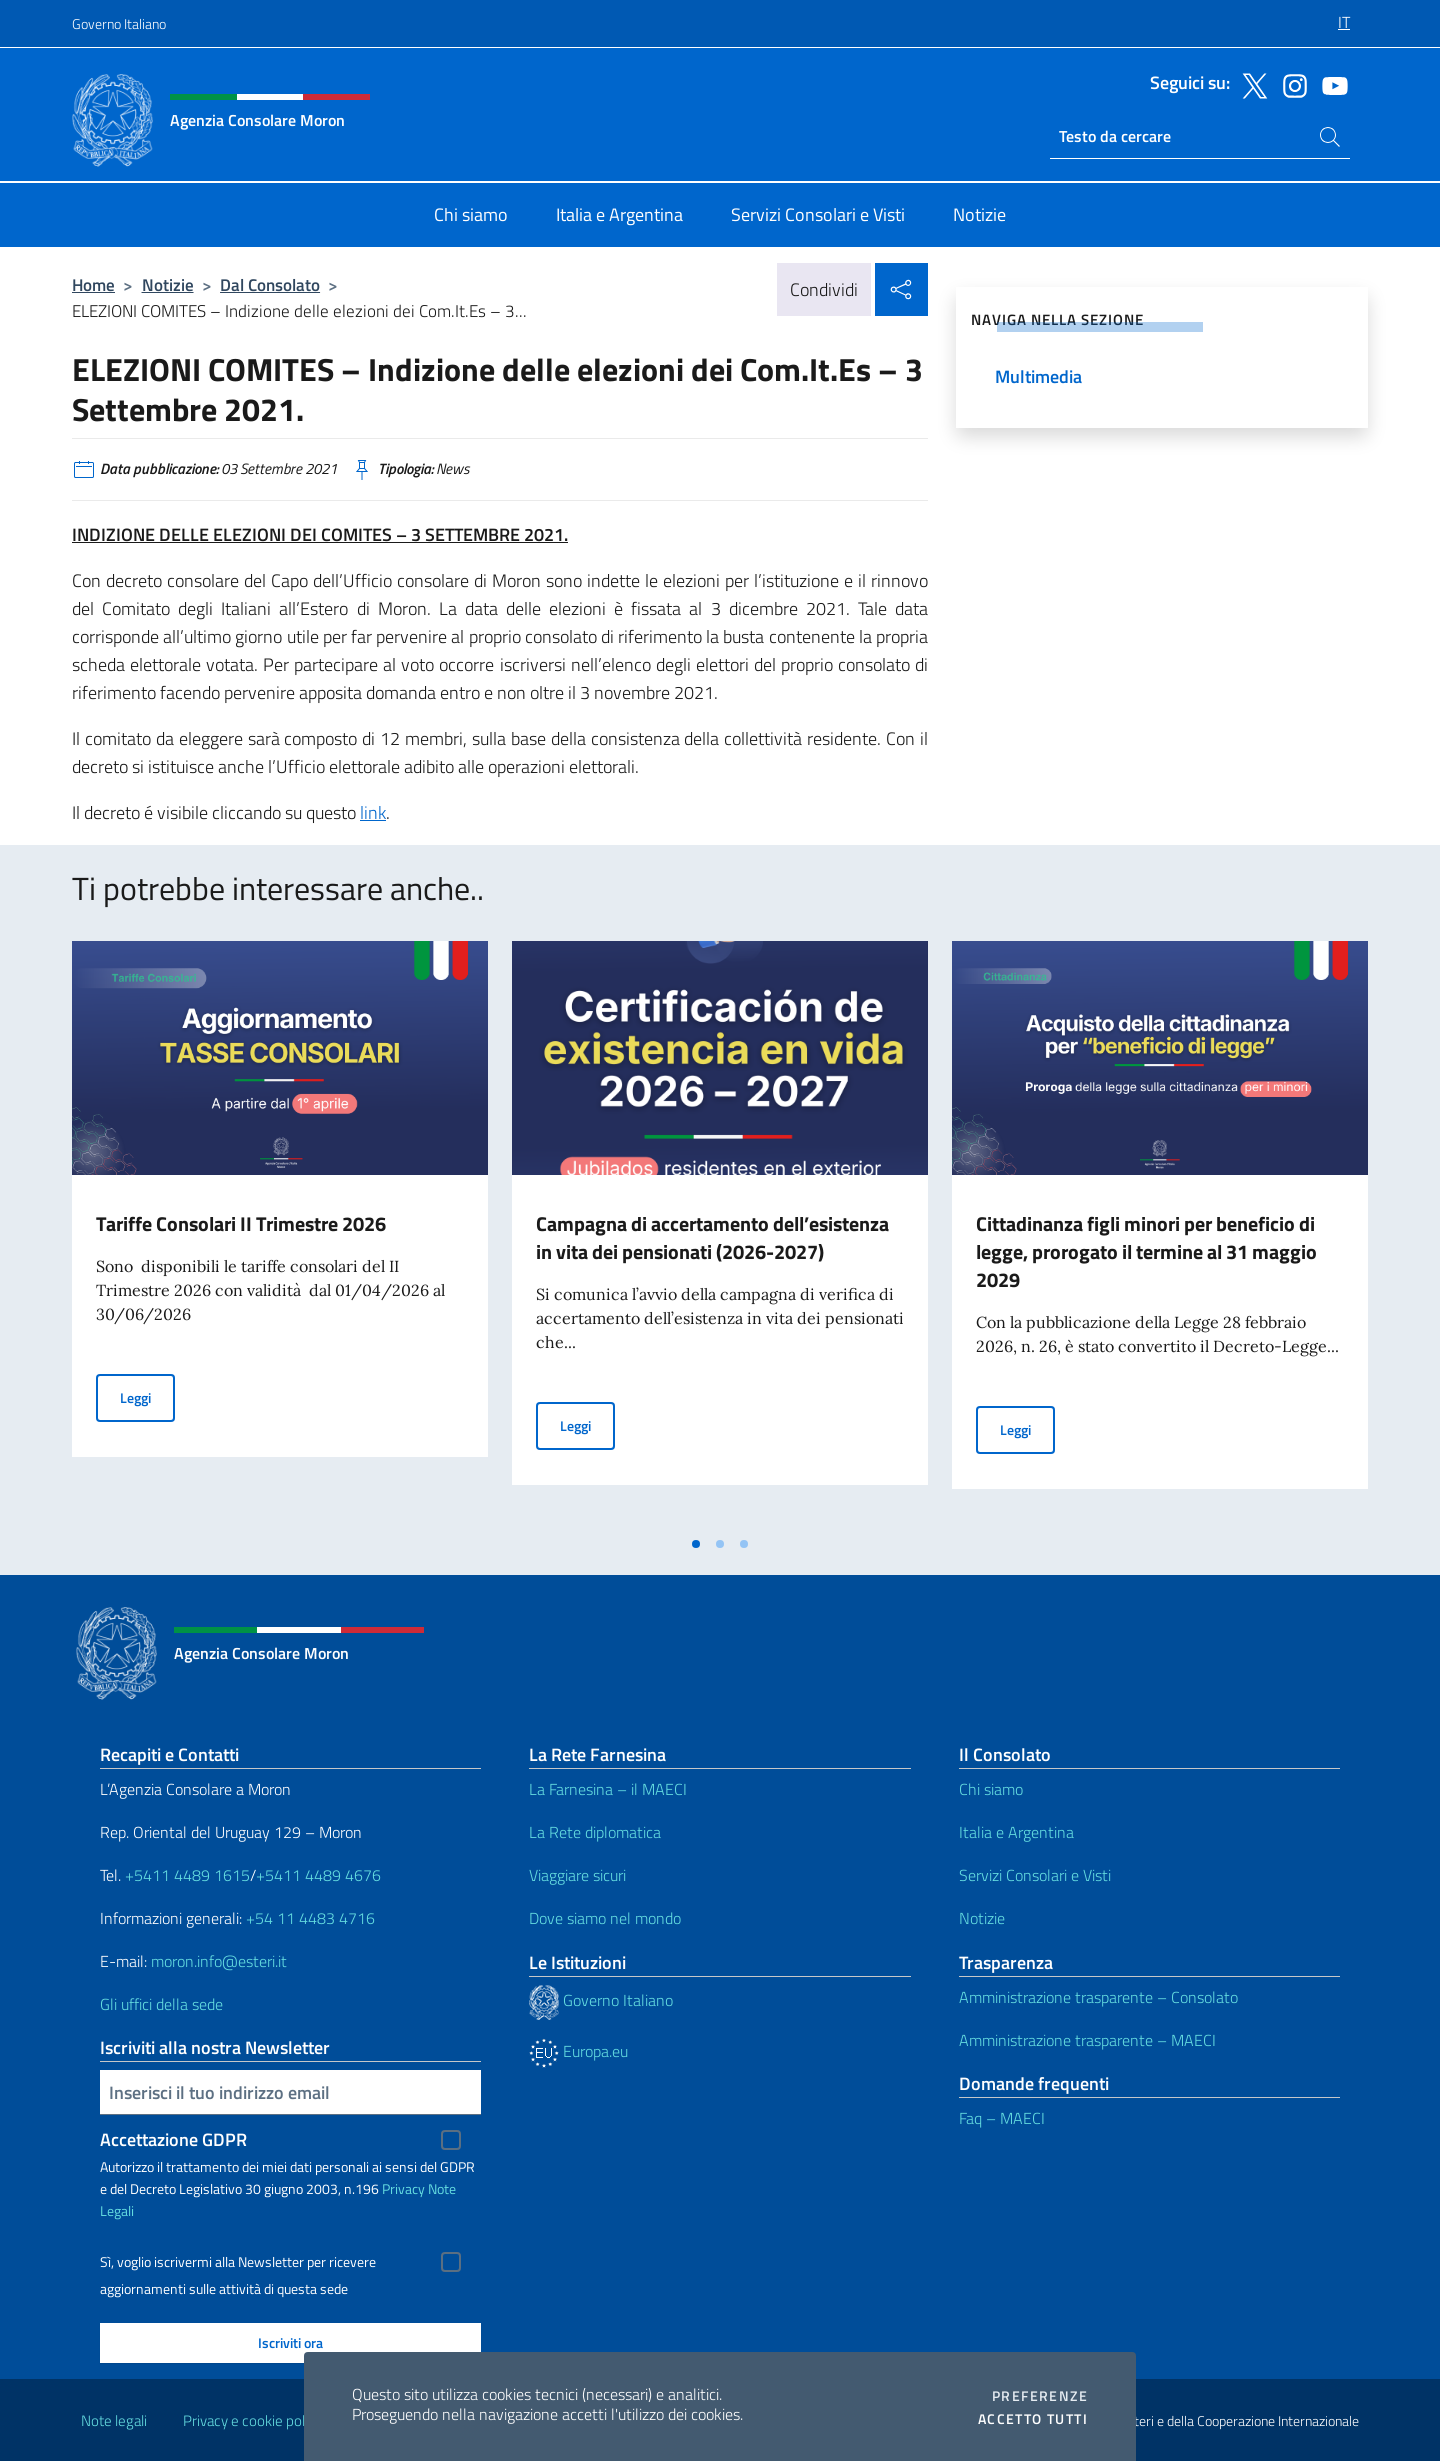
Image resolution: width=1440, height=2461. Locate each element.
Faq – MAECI (1002, 2118)
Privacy (403, 2188)
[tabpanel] (280, 1233)
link (373, 812)
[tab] (696, 1544)
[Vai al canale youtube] (1330, 84)
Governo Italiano (119, 23)
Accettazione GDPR (173, 2139)
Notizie (168, 284)
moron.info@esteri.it (219, 1961)
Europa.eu (578, 2051)
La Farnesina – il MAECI (608, 1789)
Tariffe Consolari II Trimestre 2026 (241, 1223)
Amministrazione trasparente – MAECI (1087, 2040)
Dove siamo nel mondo (605, 1918)
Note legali (114, 2420)
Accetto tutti (1033, 2419)
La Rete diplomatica (595, 1832)
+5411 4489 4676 (318, 1875)
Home (93, 284)
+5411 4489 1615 (187, 1875)
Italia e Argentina (1016, 1832)
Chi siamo (991, 1789)
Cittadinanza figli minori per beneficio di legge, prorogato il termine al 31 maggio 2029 (1146, 1251)
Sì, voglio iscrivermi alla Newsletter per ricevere (238, 2262)
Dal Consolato (270, 284)
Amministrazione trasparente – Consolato (1098, 1997)
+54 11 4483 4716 (310, 1918)
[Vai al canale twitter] (1250, 84)
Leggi (147, 1396)
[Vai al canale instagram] (1290, 84)
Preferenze (1040, 2396)
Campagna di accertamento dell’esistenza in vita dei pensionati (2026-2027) (712, 1237)
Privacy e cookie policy (252, 2420)
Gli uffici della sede (161, 2004)
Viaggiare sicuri (577, 1875)
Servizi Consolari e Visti (1035, 1875)
